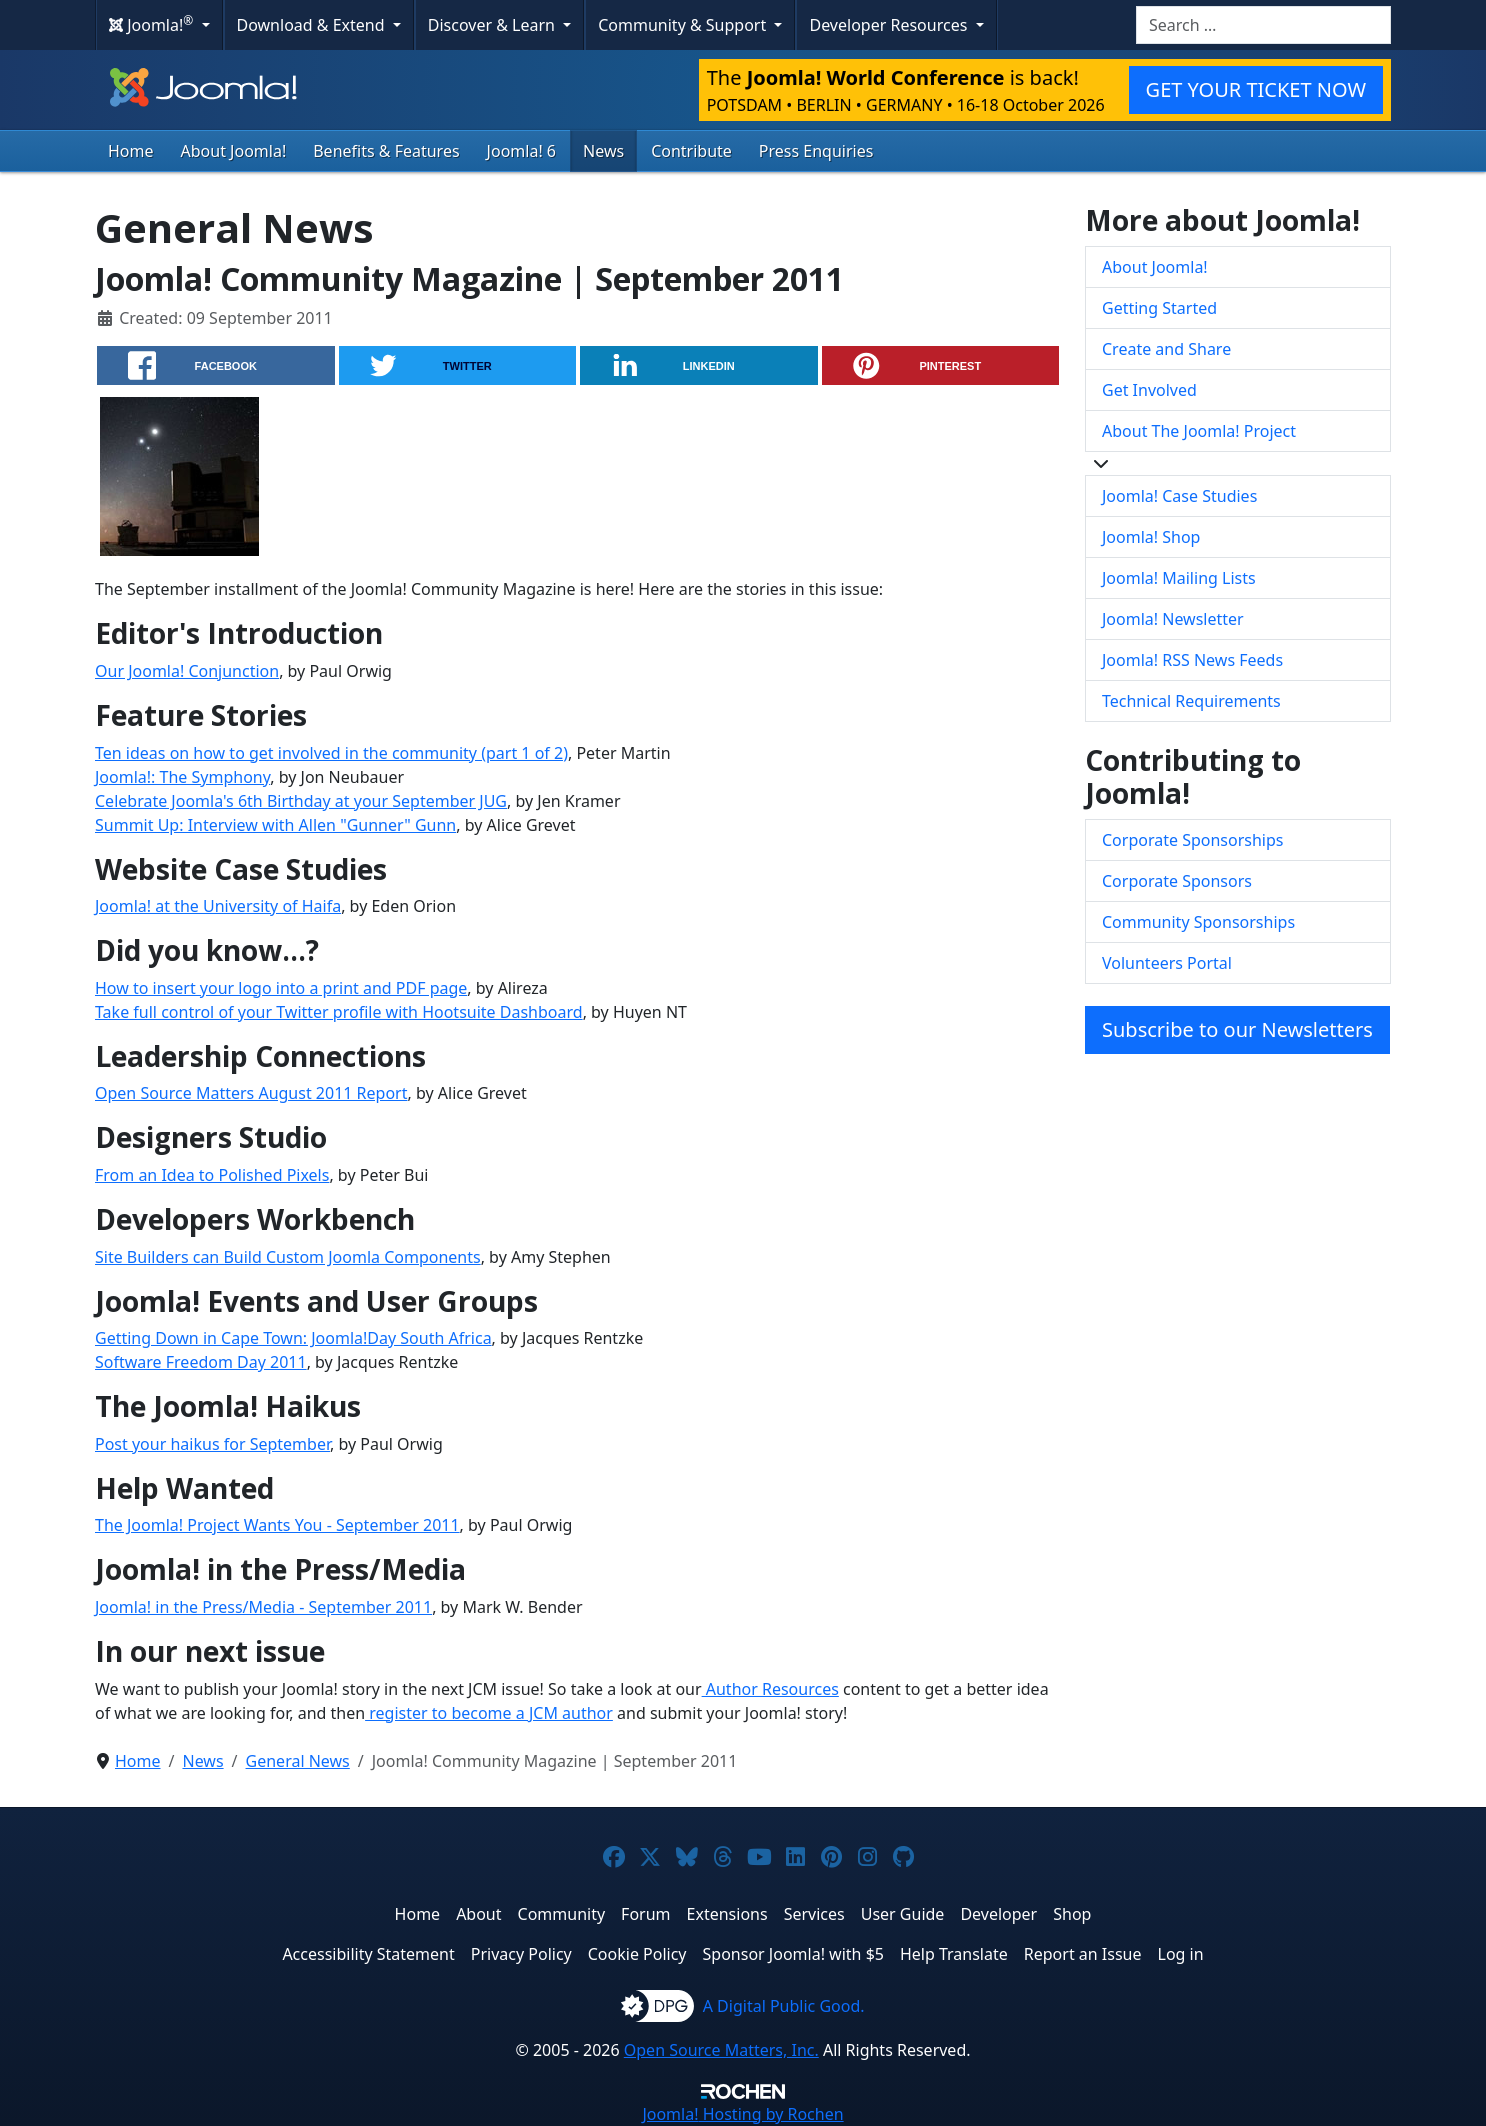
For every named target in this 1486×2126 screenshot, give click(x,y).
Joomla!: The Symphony (182, 777)
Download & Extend (313, 25)
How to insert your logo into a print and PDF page (281, 988)
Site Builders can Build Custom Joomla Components (288, 1257)
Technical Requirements (1191, 701)
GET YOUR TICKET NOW (1256, 89)
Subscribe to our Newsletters (1237, 1029)
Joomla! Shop (1151, 537)
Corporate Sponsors (1177, 881)
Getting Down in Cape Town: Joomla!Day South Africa (293, 1338)
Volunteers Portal (1167, 963)
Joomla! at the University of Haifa (218, 906)
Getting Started (1159, 308)
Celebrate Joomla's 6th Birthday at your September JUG (301, 801)
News (603, 151)
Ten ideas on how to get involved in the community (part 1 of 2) (331, 753)
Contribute (691, 151)
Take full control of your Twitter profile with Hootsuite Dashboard (339, 1012)
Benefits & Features (386, 151)
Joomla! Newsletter (1173, 619)
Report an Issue (1083, 1954)
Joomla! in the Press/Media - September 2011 (263, 1607)
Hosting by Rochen (742, 2114)
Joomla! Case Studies (1179, 496)
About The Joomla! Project (1199, 431)
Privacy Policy (521, 1954)
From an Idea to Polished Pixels (212, 1175)
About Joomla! (234, 151)
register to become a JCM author (489, 1713)
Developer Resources (890, 25)
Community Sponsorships (1198, 922)
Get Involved (1149, 390)
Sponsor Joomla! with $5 (793, 1954)
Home (131, 151)
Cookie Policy (637, 1954)
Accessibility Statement (368, 1954)
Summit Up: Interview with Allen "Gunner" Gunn (275, 825)
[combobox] (1263, 25)
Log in (1181, 1954)
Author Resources (770, 1689)
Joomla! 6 (521, 151)
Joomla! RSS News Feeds (1192, 660)
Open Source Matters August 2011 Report (251, 1093)
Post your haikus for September (212, 1444)
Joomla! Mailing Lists (1179, 578)
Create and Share (1166, 349)
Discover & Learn (493, 25)
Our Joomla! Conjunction (187, 671)
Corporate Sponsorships (1192, 840)
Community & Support (684, 25)
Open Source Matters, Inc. (721, 2050)
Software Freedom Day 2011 (201, 1362)
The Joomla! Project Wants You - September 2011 (277, 1525)
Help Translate (954, 1954)
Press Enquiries (816, 151)
